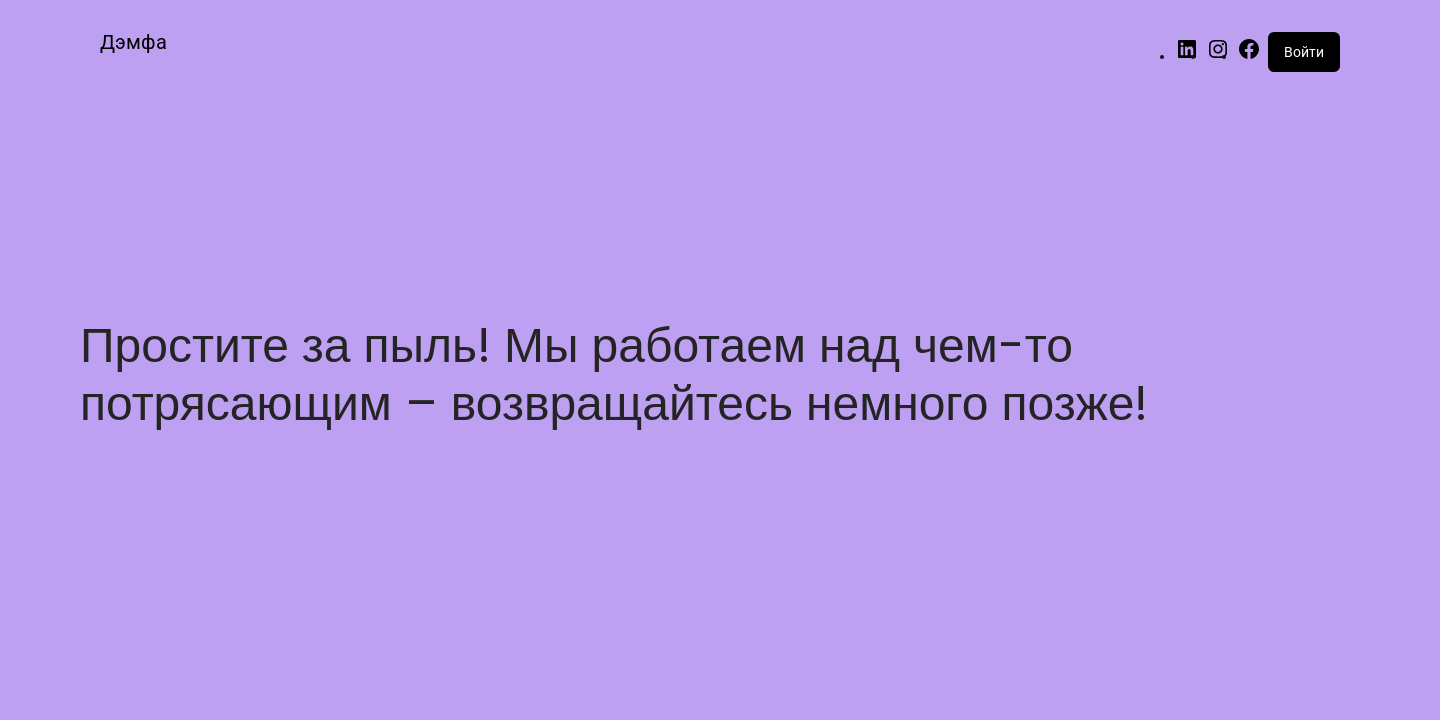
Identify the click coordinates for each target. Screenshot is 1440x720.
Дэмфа (133, 42)
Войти (1304, 52)
